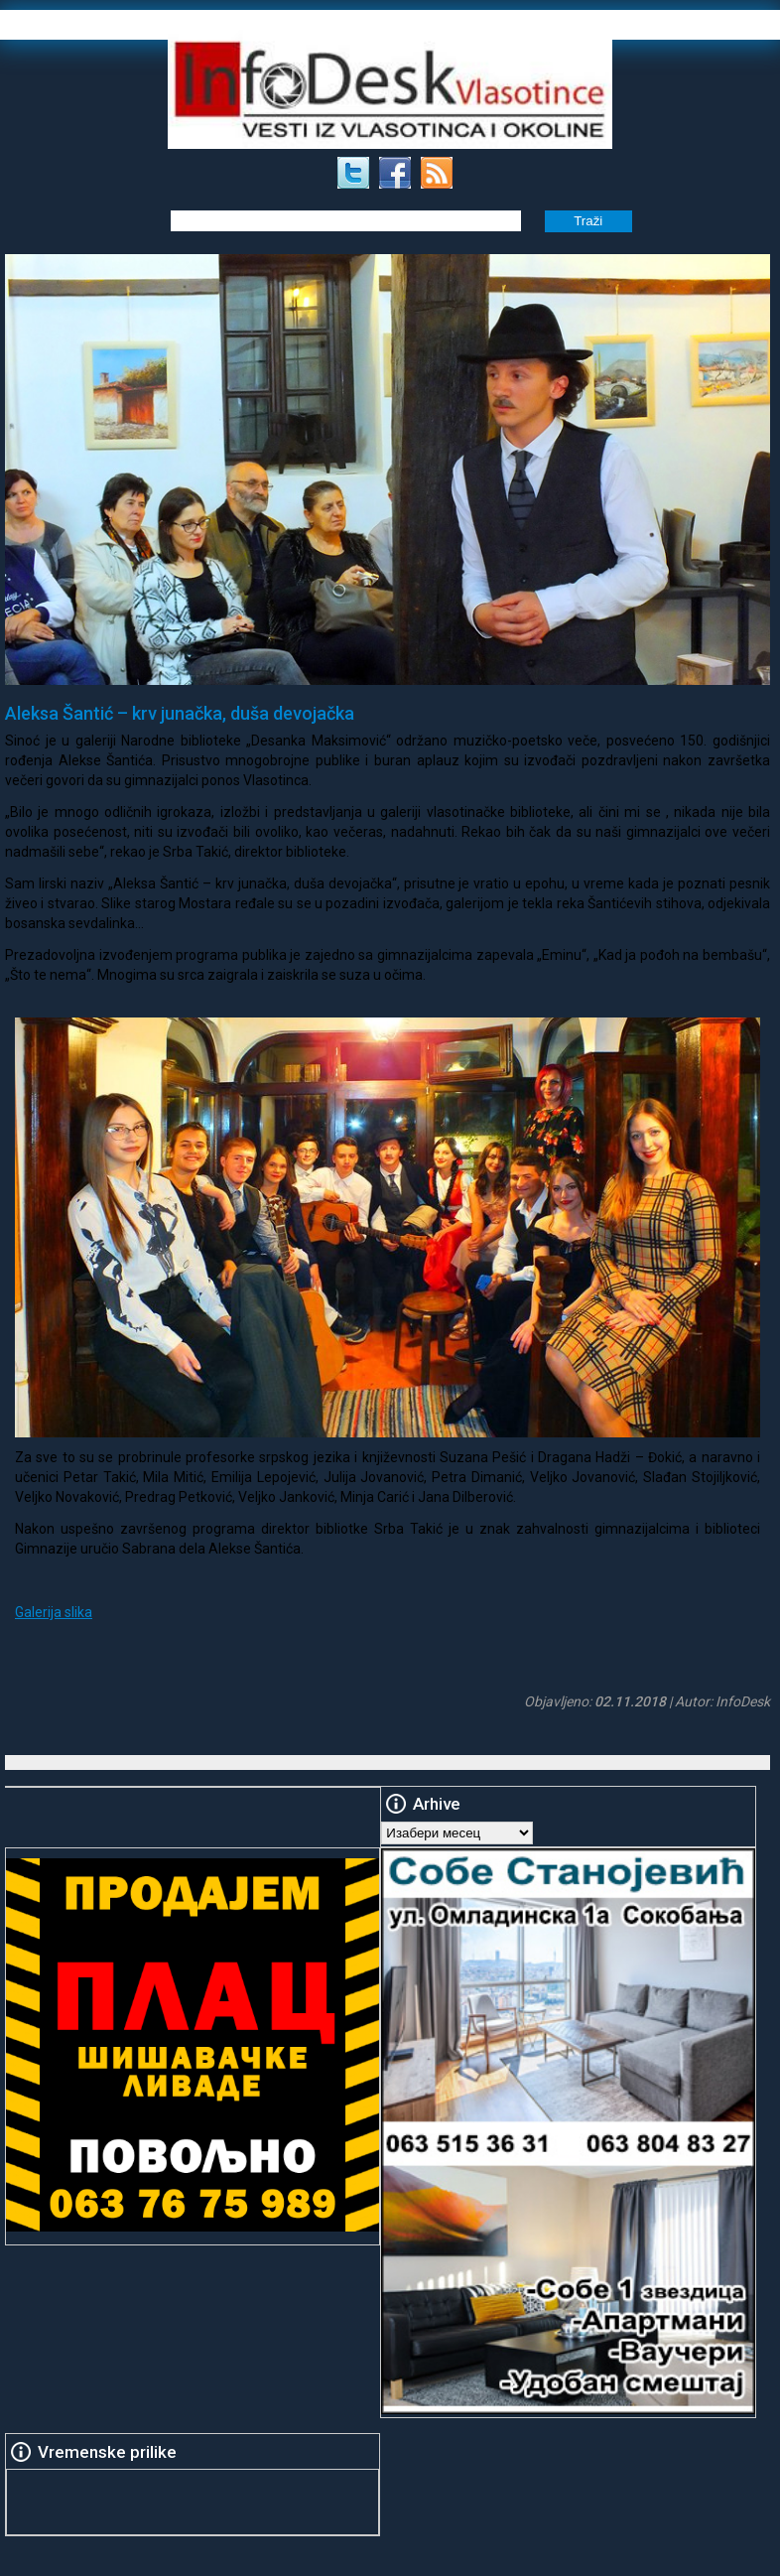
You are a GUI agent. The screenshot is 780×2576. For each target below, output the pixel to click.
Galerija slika (53, 1612)
